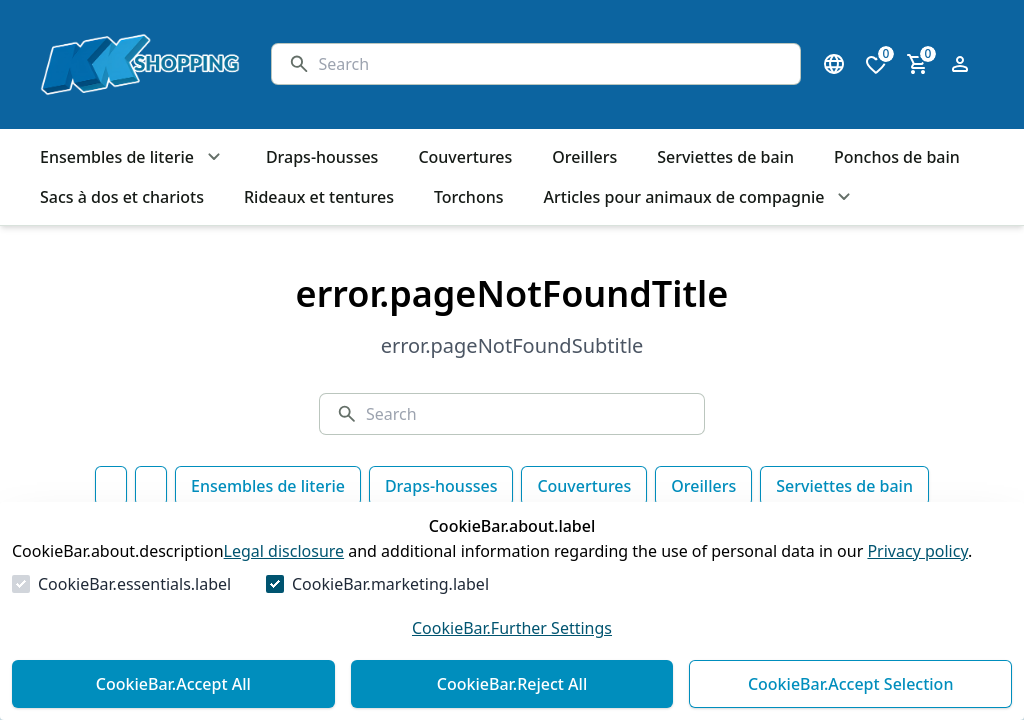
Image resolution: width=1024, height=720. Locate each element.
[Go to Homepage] (136, 64)
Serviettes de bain (844, 486)
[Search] (551, 64)
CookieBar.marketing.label (390, 584)
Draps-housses (441, 486)
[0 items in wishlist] (876, 64)
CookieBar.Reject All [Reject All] (512, 684)
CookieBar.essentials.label (134, 584)
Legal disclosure (284, 551)
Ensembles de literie (268, 486)
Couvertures (584, 486)
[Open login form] (960, 64)
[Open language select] (834, 64)
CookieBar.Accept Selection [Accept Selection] (851, 684)
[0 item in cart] (918, 64)
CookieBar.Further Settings (512, 628)
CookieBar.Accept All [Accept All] (173, 684)
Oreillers (703, 486)
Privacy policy (917, 551)
